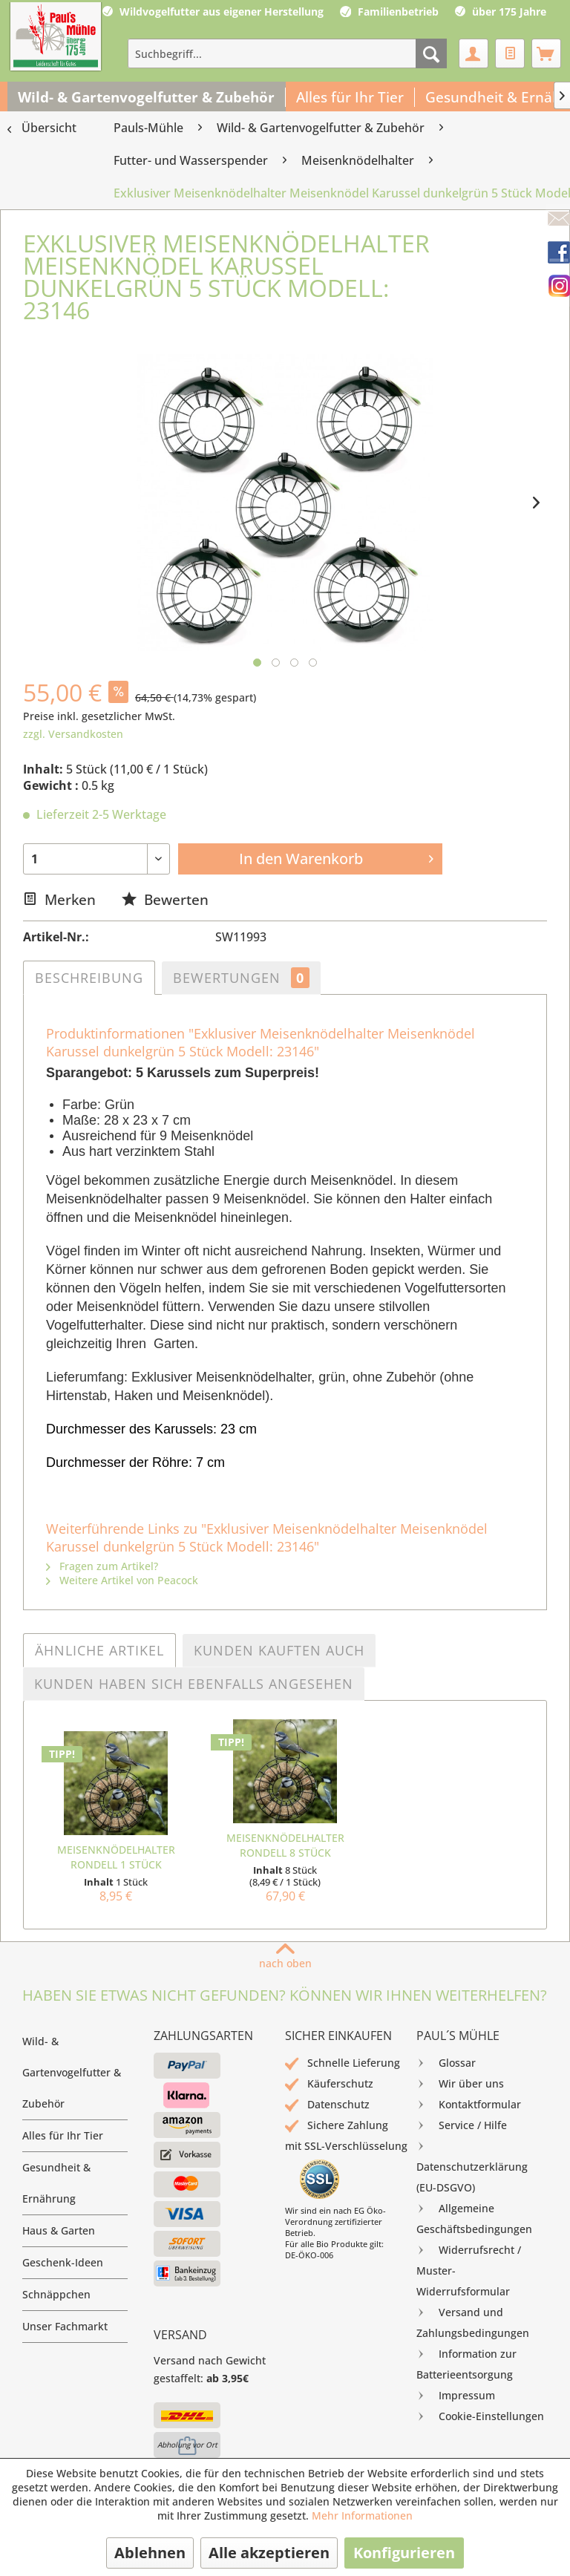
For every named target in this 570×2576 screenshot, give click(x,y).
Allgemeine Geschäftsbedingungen (474, 2217)
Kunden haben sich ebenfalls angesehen (193, 1684)
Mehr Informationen (362, 2515)
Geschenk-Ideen (62, 2262)
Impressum (455, 2395)
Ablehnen (150, 2553)
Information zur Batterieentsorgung (466, 2363)
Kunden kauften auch (279, 1650)
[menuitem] (287, 53)
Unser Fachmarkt (65, 2326)
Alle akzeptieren (269, 2553)
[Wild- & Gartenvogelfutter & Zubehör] (146, 97)
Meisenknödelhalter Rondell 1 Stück (116, 1857)
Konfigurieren (404, 2553)
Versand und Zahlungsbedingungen (472, 2321)
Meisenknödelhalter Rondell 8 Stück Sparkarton (285, 1845)
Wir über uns (460, 2083)
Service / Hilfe (461, 2125)
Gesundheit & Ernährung (56, 2183)
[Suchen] (431, 53)
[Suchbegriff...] (287, 53)
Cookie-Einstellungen (480, 2416)
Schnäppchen (56, 2294)
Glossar (446, 2063)
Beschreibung (89, 978)
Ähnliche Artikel (99, 1650)
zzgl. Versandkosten (73, 734)
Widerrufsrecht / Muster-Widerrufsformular (468, 2269)
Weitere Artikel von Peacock (122, 1580)
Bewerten (165, 899)
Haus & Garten (58, 2230)
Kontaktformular (468, 2104)
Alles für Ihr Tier (62, 2135)
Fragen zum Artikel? (102, 1566)
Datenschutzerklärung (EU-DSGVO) (472, 2165)
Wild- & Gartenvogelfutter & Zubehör (71, 2072)
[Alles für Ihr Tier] (350, 97)
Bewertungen (241, 977)
